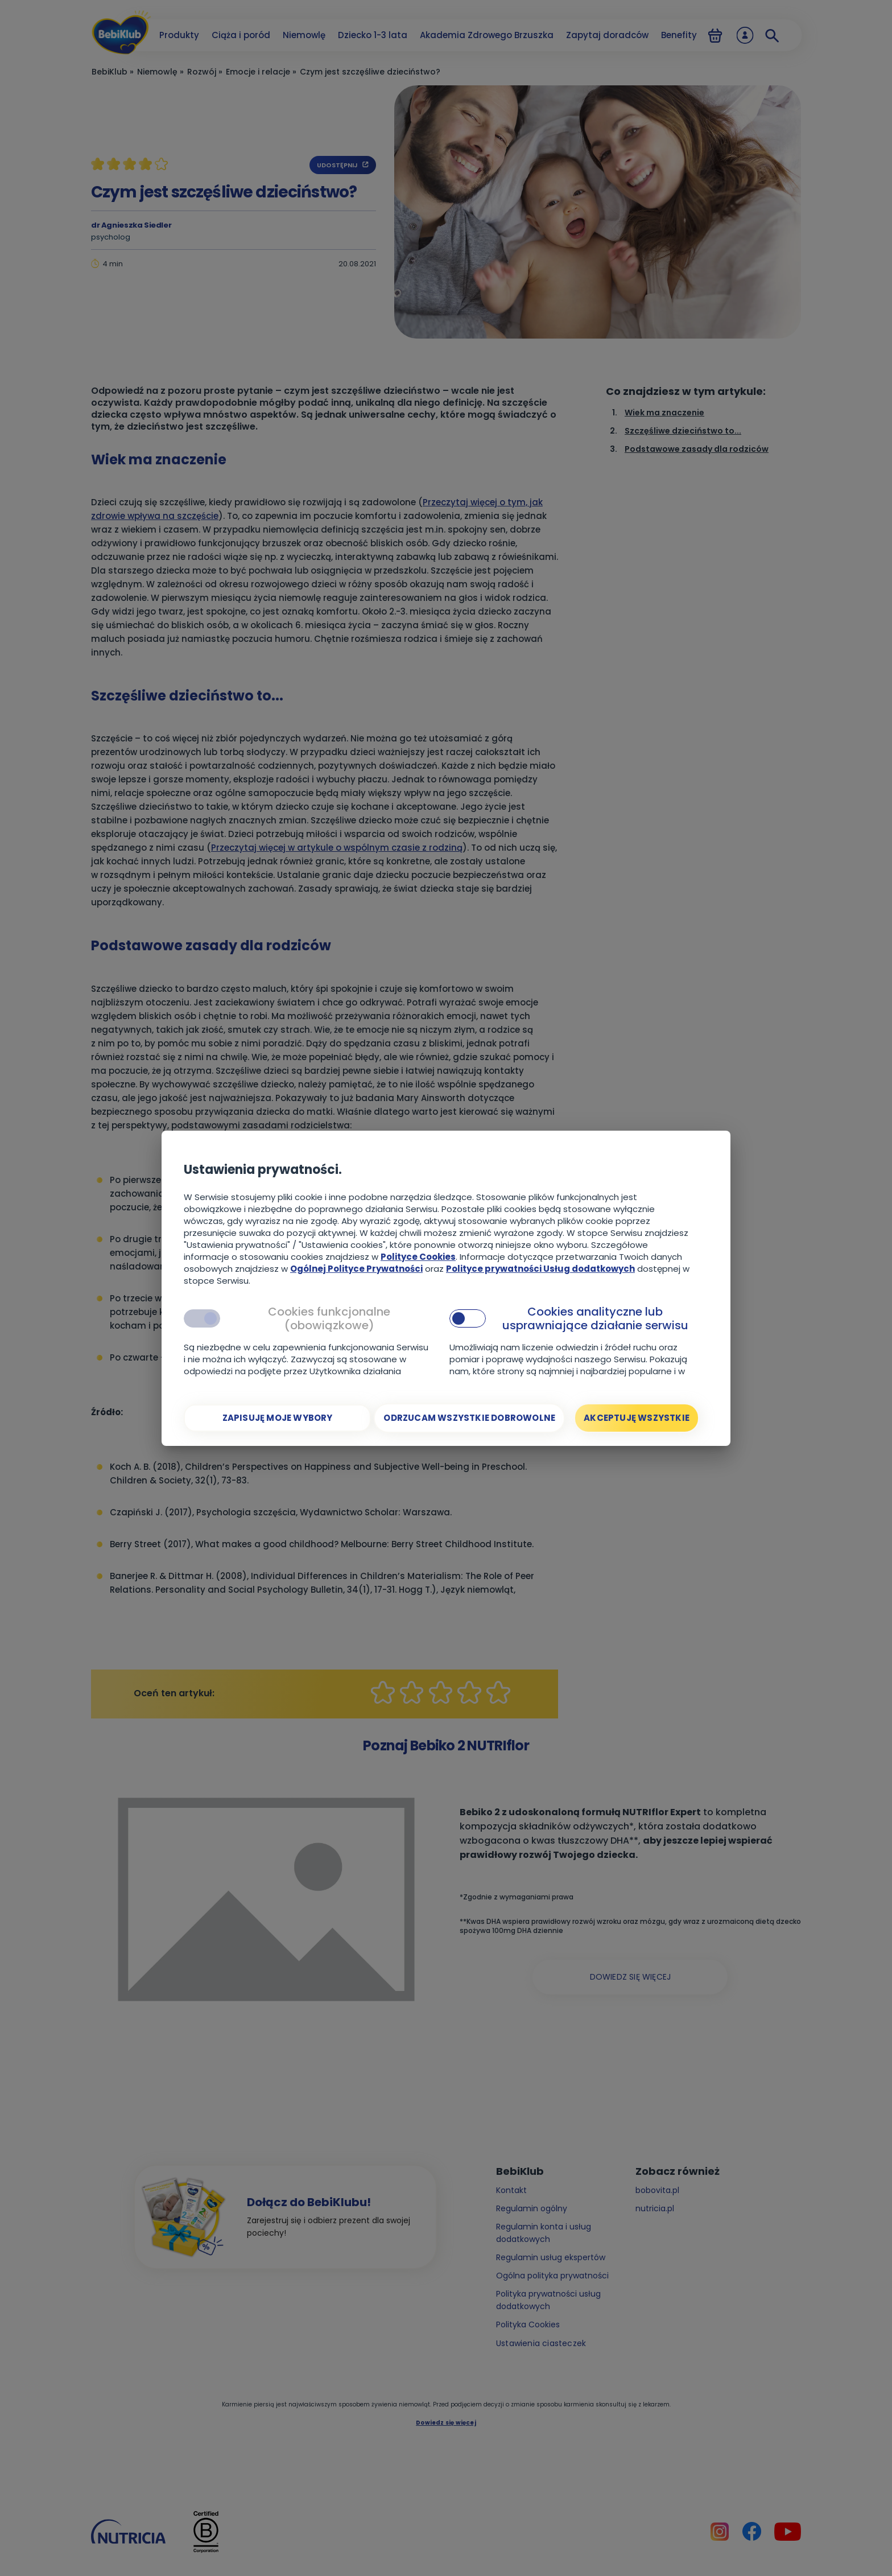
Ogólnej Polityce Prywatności (356, 1269)
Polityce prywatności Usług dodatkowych (540, 1269)
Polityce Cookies (418, 1257)
